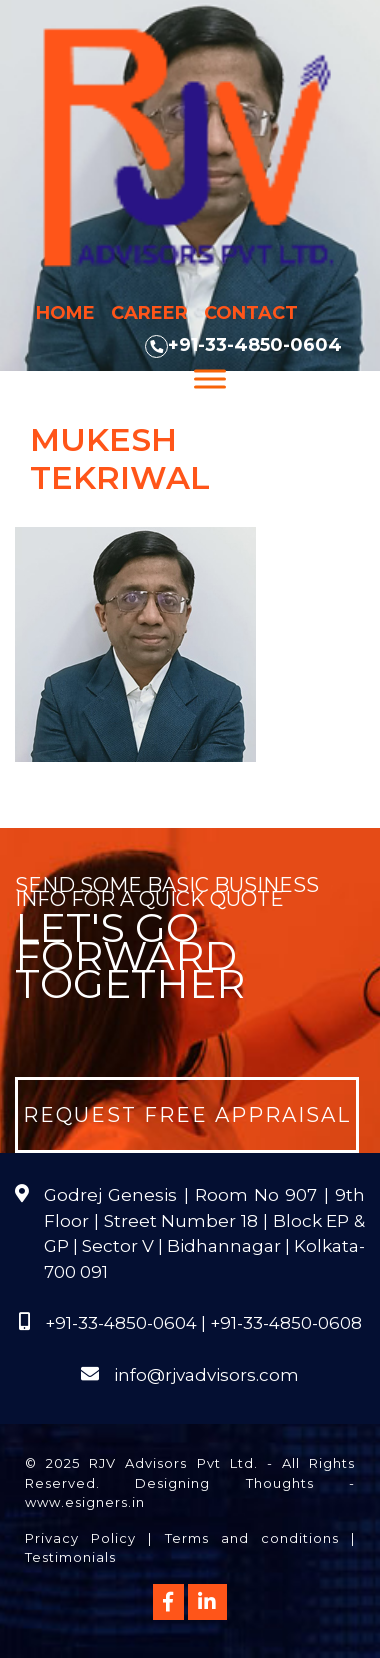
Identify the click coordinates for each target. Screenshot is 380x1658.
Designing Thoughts (224, 1483)
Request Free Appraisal (187, 1115)
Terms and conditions (252, 1538)
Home (65, 313)
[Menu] (210, 378)
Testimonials (70, 1557)
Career (149, 313)
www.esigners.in (85, 1502)
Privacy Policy (80, 1538)
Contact (251, 313)
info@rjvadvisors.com (206, 1375)
